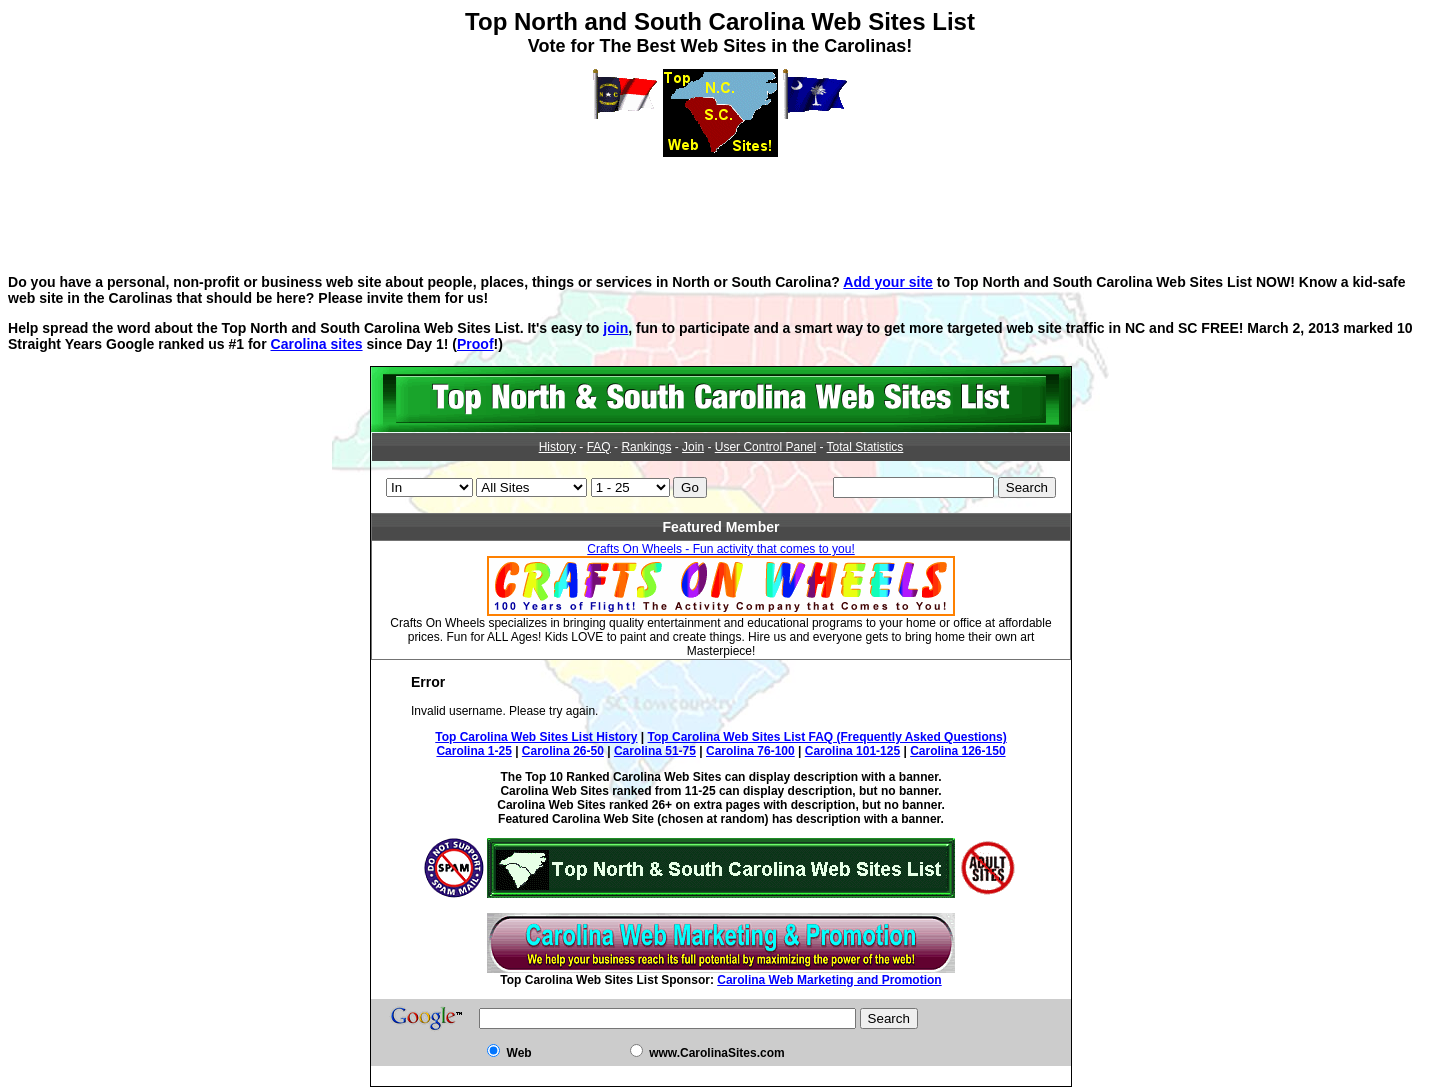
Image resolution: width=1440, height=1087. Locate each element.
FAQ (599, 447)
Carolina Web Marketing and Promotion (829, 980)
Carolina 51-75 (655, 751)
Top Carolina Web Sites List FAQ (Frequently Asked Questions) (827, 737)
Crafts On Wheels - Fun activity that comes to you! (720, 549)
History (557, 447)
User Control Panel (765, 447)
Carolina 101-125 (852, 751)
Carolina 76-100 (750, 751)
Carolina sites (317, 344)
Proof (475, 344)
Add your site (888, 282)
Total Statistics (865, 447)
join (615, 328)
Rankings (646, 447)
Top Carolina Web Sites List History (536, 737)
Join (693, 447)
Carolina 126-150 (957, 751)
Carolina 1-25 (473, 751)
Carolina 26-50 (563, 751)
